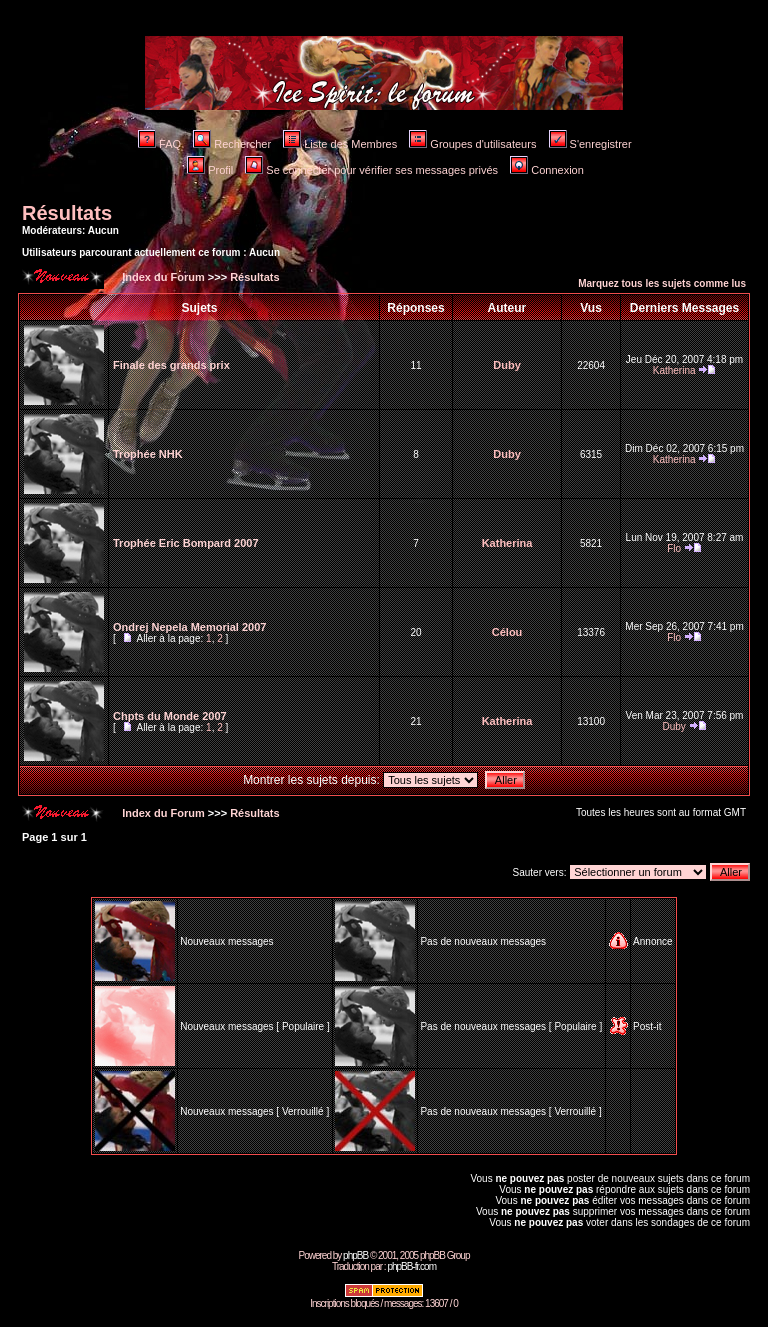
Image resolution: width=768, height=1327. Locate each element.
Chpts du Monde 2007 (170, 716)
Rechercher (232, 144)
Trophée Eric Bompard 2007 (186, 543)
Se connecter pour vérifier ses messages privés (371, 170)
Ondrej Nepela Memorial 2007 (189, 627)
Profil (210, 170)
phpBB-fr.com (411, 1266)
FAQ (159, 144)
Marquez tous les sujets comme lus (662, 283)
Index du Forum (162, 277)
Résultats (67, 213)
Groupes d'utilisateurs (472, 144)
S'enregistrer (590, 144)
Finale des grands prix (171, 365)
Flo (674, 548)
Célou (507, 632)
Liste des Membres (340, 144)
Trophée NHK (148, 454)
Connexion (547, 170)
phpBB (355, 1255)
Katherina (674, 370)
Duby (507, 365)
